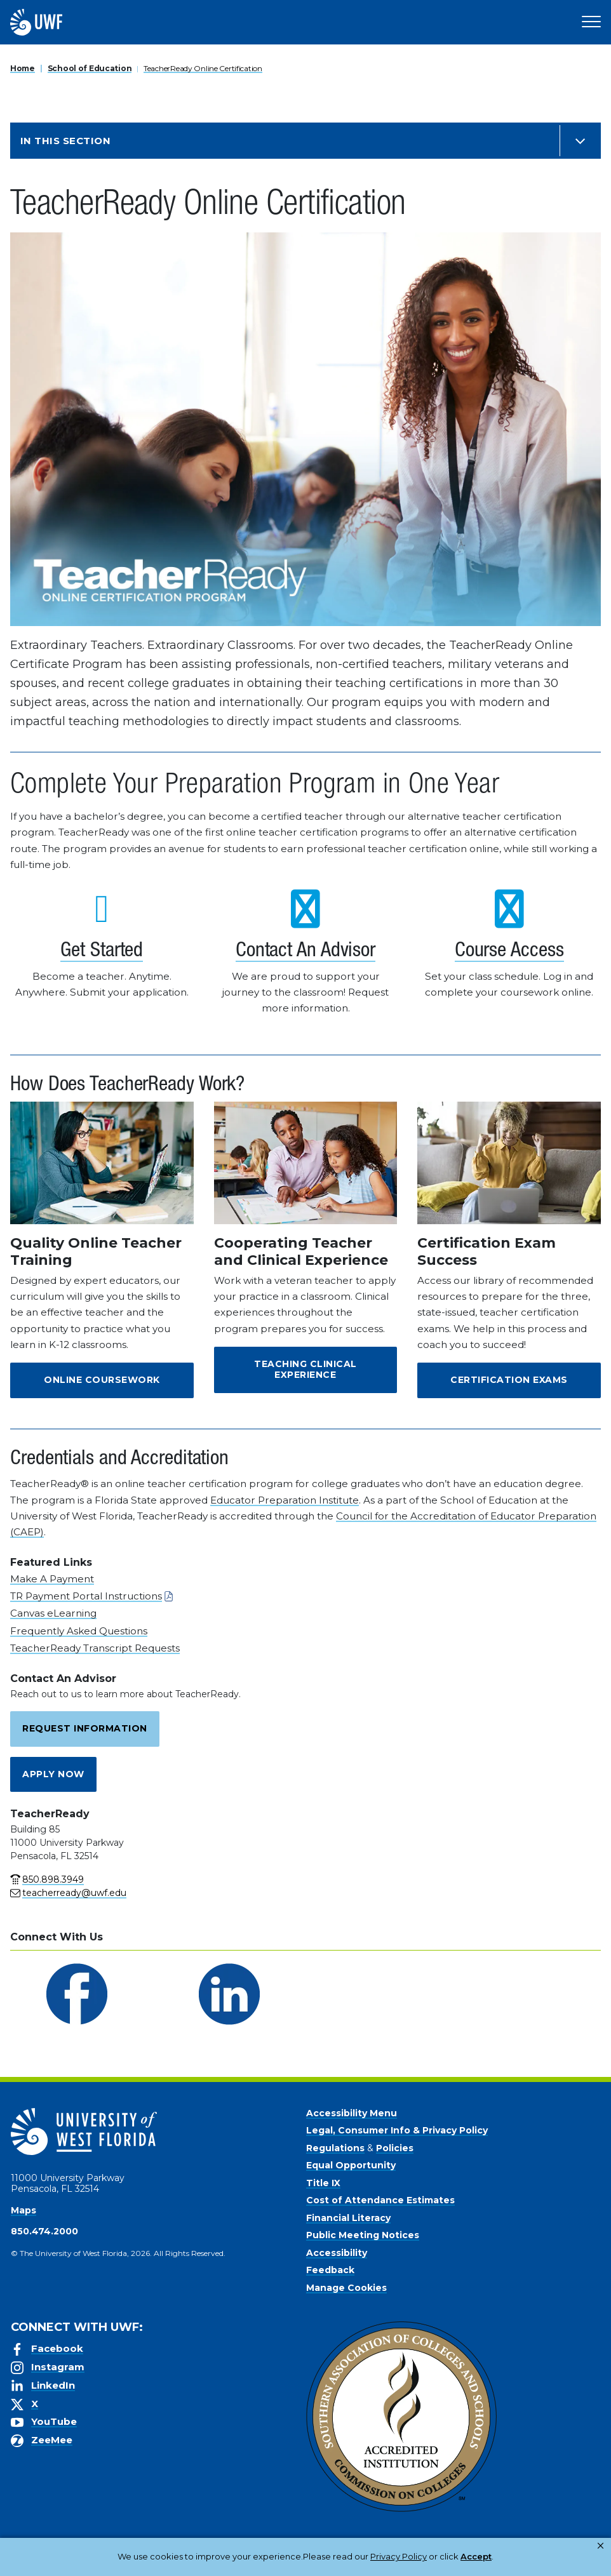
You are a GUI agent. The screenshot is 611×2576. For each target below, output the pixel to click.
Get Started (101, 952)
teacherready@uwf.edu (74, 1893)
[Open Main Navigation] (591, 22)
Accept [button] (426, 2556)
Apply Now (53, 1774)
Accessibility (336, 2253)
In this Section (65, 141)
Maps (23, 2210)
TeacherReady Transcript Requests (95, 1648)
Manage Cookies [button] (494, 2556)
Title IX (323, 2183)
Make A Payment (52, 1579)
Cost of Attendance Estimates (380, 2200)
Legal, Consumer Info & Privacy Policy (397, 2130)
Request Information (84, 1728)
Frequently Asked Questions (78, 1631)
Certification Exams (509, 1379)
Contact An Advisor (305, 952)
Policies (394, 2148)
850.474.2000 (44, 2231)
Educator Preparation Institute (284, 1500)
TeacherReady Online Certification (203, 68)
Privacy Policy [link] (358, 2556)
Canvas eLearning (53, 1613)
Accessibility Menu (351, 2113)
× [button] (600, 2546)
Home (22, 68)
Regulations (335, 2148)
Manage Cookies (346, 2287)
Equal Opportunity (351, 2165)
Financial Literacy (348, 2218)
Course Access (509, 952)
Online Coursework (102, 1379)
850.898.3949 (53, 1879)
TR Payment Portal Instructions (86, 1596)
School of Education (90, 68)
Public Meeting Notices (362, 2235)
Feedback (330, 2270)
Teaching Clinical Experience (305, 1369)
